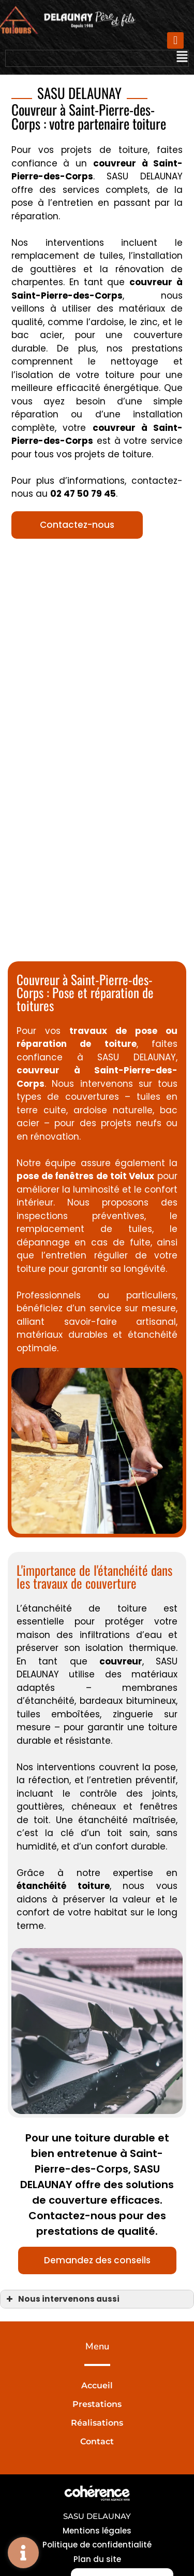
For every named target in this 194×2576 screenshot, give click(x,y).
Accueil (97, 2385)
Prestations (97, 2404)
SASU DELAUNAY (97, 2516)
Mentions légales (97, 2530)
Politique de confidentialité (97, 2544)
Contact (97, 2441)
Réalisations (97, 2423)
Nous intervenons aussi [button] (62, 2298)
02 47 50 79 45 (83, 493)
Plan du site (97, 2559)
